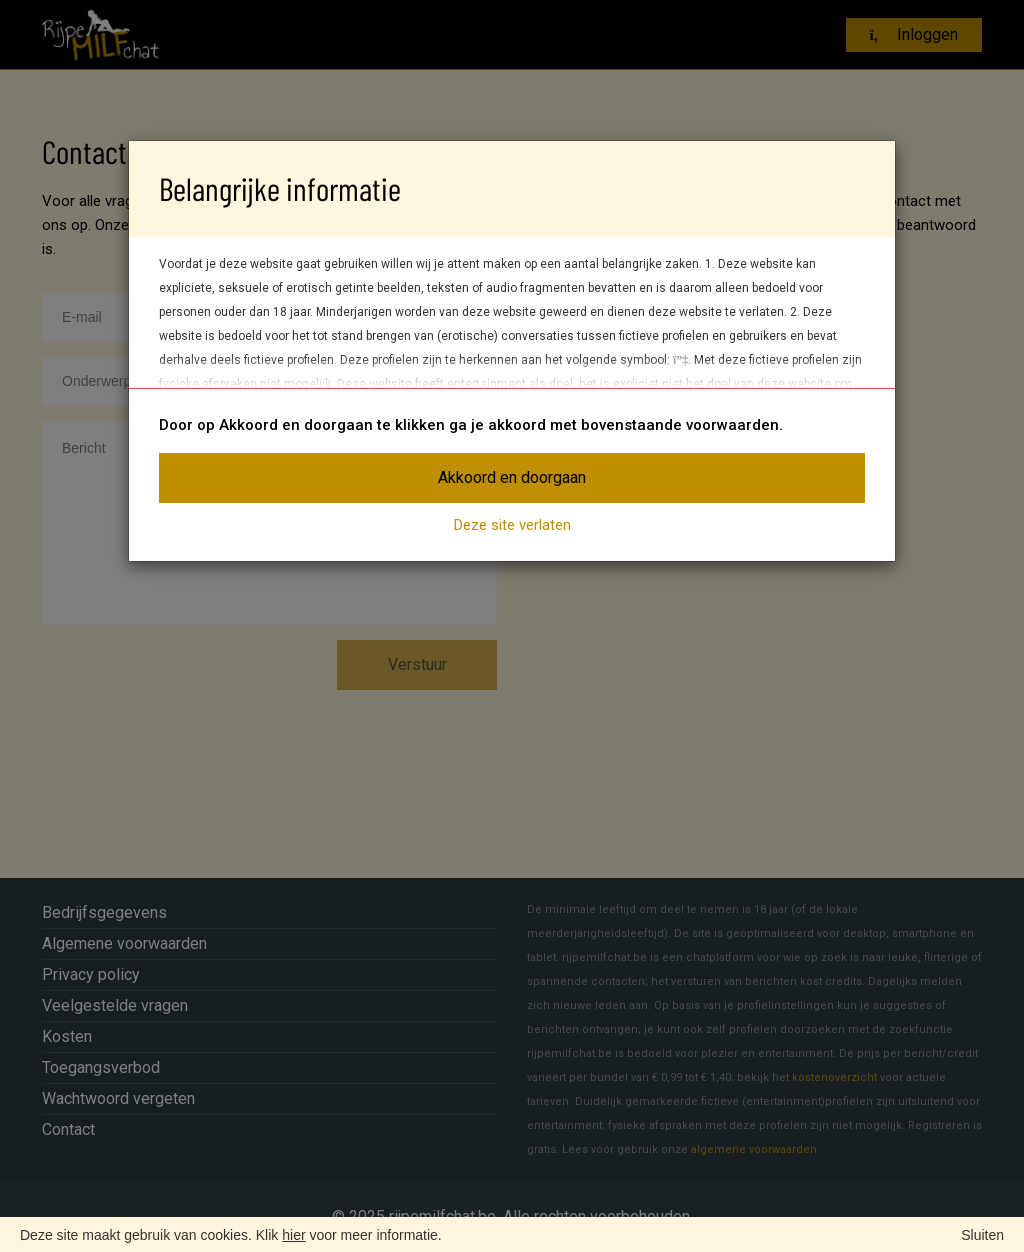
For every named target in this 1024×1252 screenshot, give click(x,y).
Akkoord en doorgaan (512, 477)
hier (293, 1235)
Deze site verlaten (512, 525)
